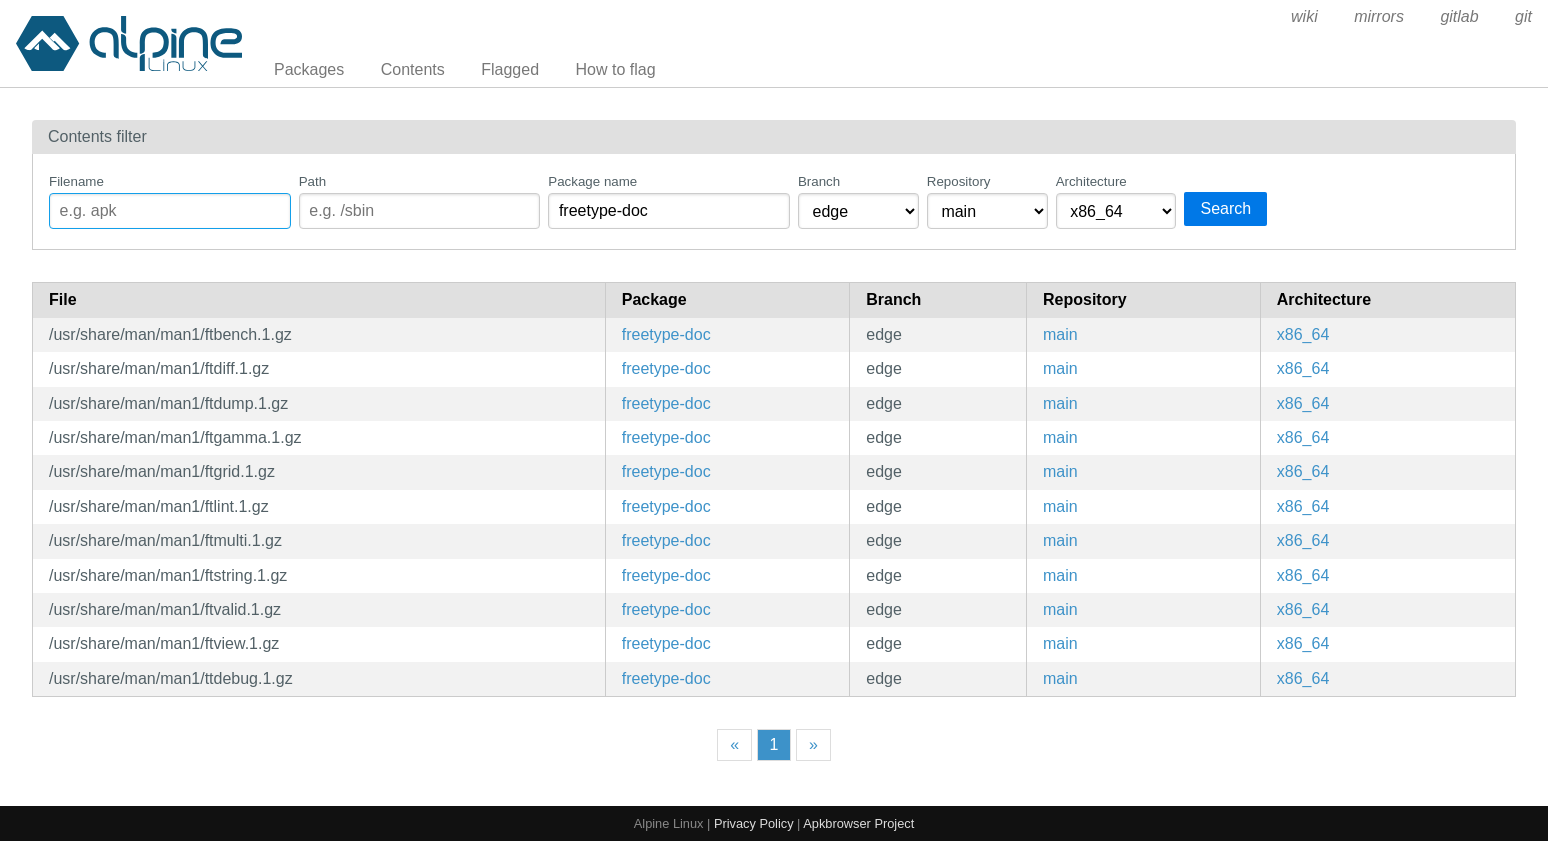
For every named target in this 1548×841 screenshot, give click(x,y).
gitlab (1459, 16)
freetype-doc (666, 334)
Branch (819, 181)
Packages (309, 69)
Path (312, 181)
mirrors (1379, 16)
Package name (592, 181)
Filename (76, 181)
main (1060, 334)
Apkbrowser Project (858, 823)
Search (1225, 208)
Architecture (1091, 181)
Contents (413, 69)
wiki (1304, 16)
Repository (959, 181)
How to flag (616, 69)
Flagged (510, 69)
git (1523, 16)
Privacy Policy (754, 823)
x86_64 (1303, 334)
